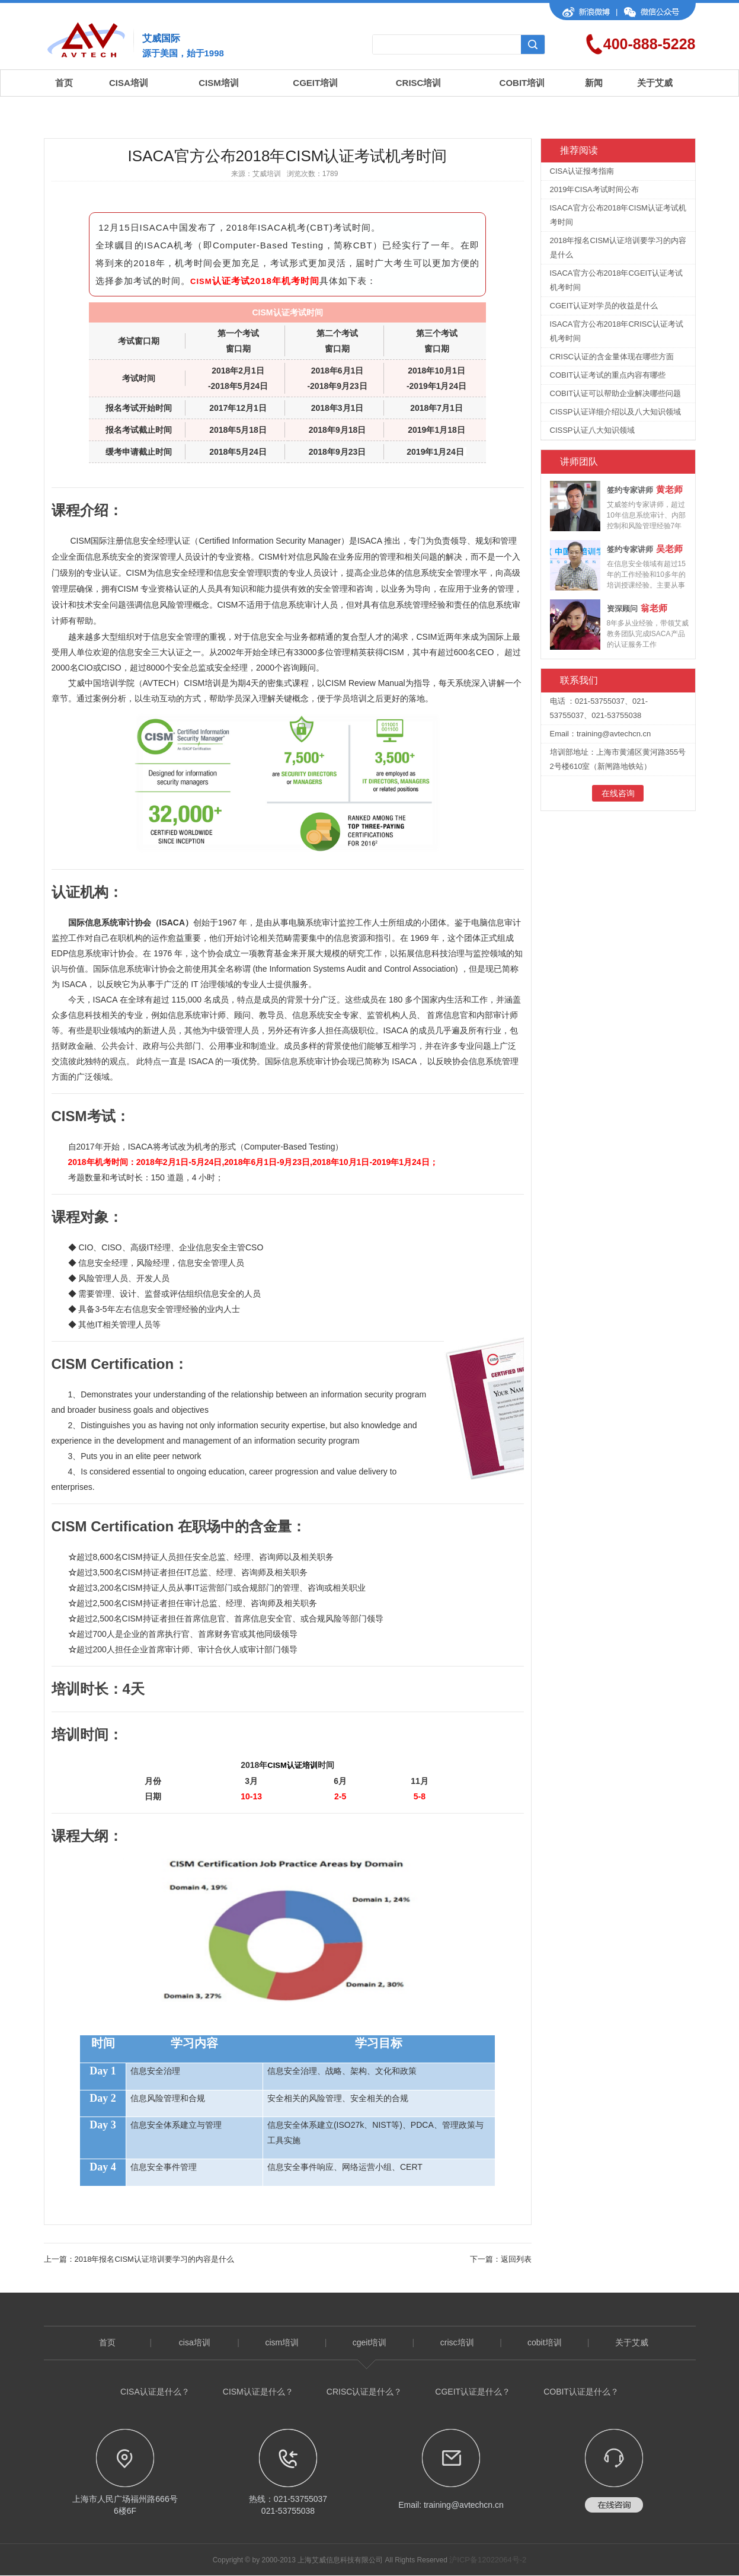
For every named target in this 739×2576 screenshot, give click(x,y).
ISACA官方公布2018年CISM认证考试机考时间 (618, 214)
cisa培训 (194, 2342)
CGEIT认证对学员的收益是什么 (604, 305)
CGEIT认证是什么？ (472, 2391)
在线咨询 (618, 793)
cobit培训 (544, 2342)
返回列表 (516, 2259)
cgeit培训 (370, 2342)
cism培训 (282, 2342)
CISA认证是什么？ (155, 2391)
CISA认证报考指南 (582, 171)
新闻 (594, 83)
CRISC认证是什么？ (364, 2391)
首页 (64, 83)
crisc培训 (457, 2342)
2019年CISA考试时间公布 (594, 189)
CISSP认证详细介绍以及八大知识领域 (615, 411)
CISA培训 (128, 83)
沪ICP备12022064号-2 (487, 2559)
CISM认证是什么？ (258, 2391)
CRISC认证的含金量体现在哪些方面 (612, 356)
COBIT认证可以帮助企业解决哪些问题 (616, 393)
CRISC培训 (419, 83)
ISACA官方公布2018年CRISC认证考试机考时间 (616, 331)
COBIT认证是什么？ (581, 2391)
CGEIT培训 (315, 83)
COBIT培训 (522, 83)
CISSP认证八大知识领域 (592, 430)
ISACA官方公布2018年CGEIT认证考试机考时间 (616, 280)
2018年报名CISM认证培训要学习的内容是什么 (154, 2259)
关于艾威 (655, 83)
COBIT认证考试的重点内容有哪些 (608, 375)
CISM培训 (219, 83)
